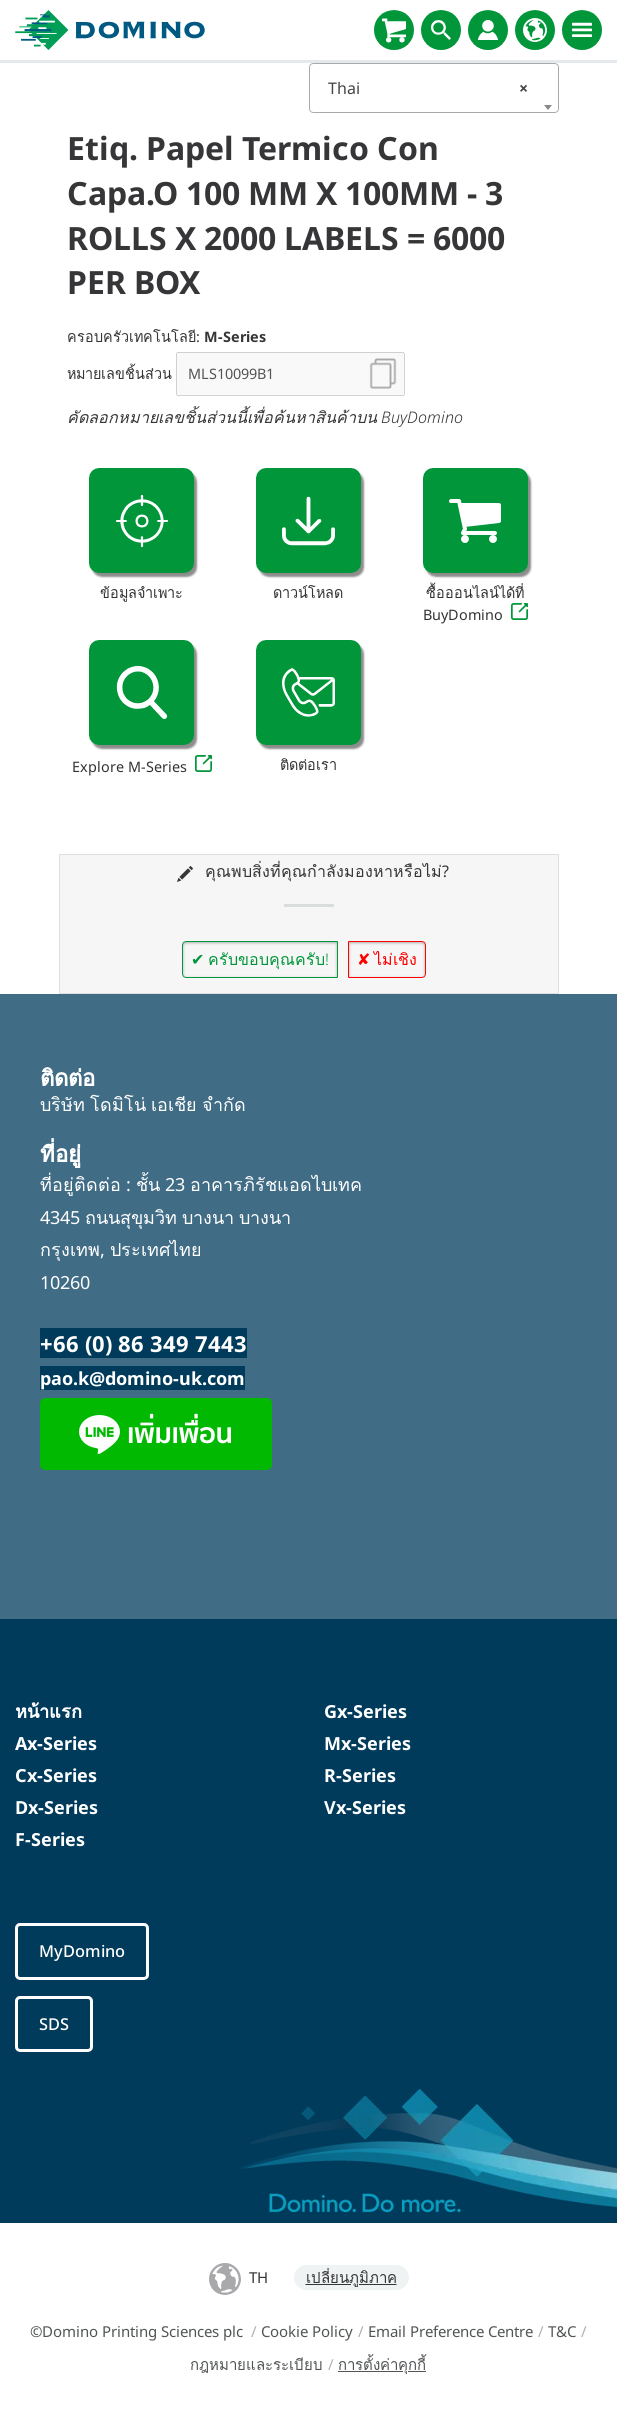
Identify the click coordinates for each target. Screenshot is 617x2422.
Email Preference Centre (450, 2332)
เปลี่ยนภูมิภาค (351, 2278)
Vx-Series (365, 1807)
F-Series (50, 1839)
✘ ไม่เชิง (387, 959)
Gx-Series (365, 1711)
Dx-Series (56, 1807)
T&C (562, 2332)
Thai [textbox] (428, 88)
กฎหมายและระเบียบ (256, 2365)
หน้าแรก (48, 1711)
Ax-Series (56, 1743)
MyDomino (82, 1951)
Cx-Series (56, 1775)
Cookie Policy (307, 2332)
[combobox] (434, 88)
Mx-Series (367, 1743)
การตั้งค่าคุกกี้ (382, 2365)
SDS (54, 2024)
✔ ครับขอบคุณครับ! (260, 959)
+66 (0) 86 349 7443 (143, 1343)
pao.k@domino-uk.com (142, 1378)
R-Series (360, 1775)
